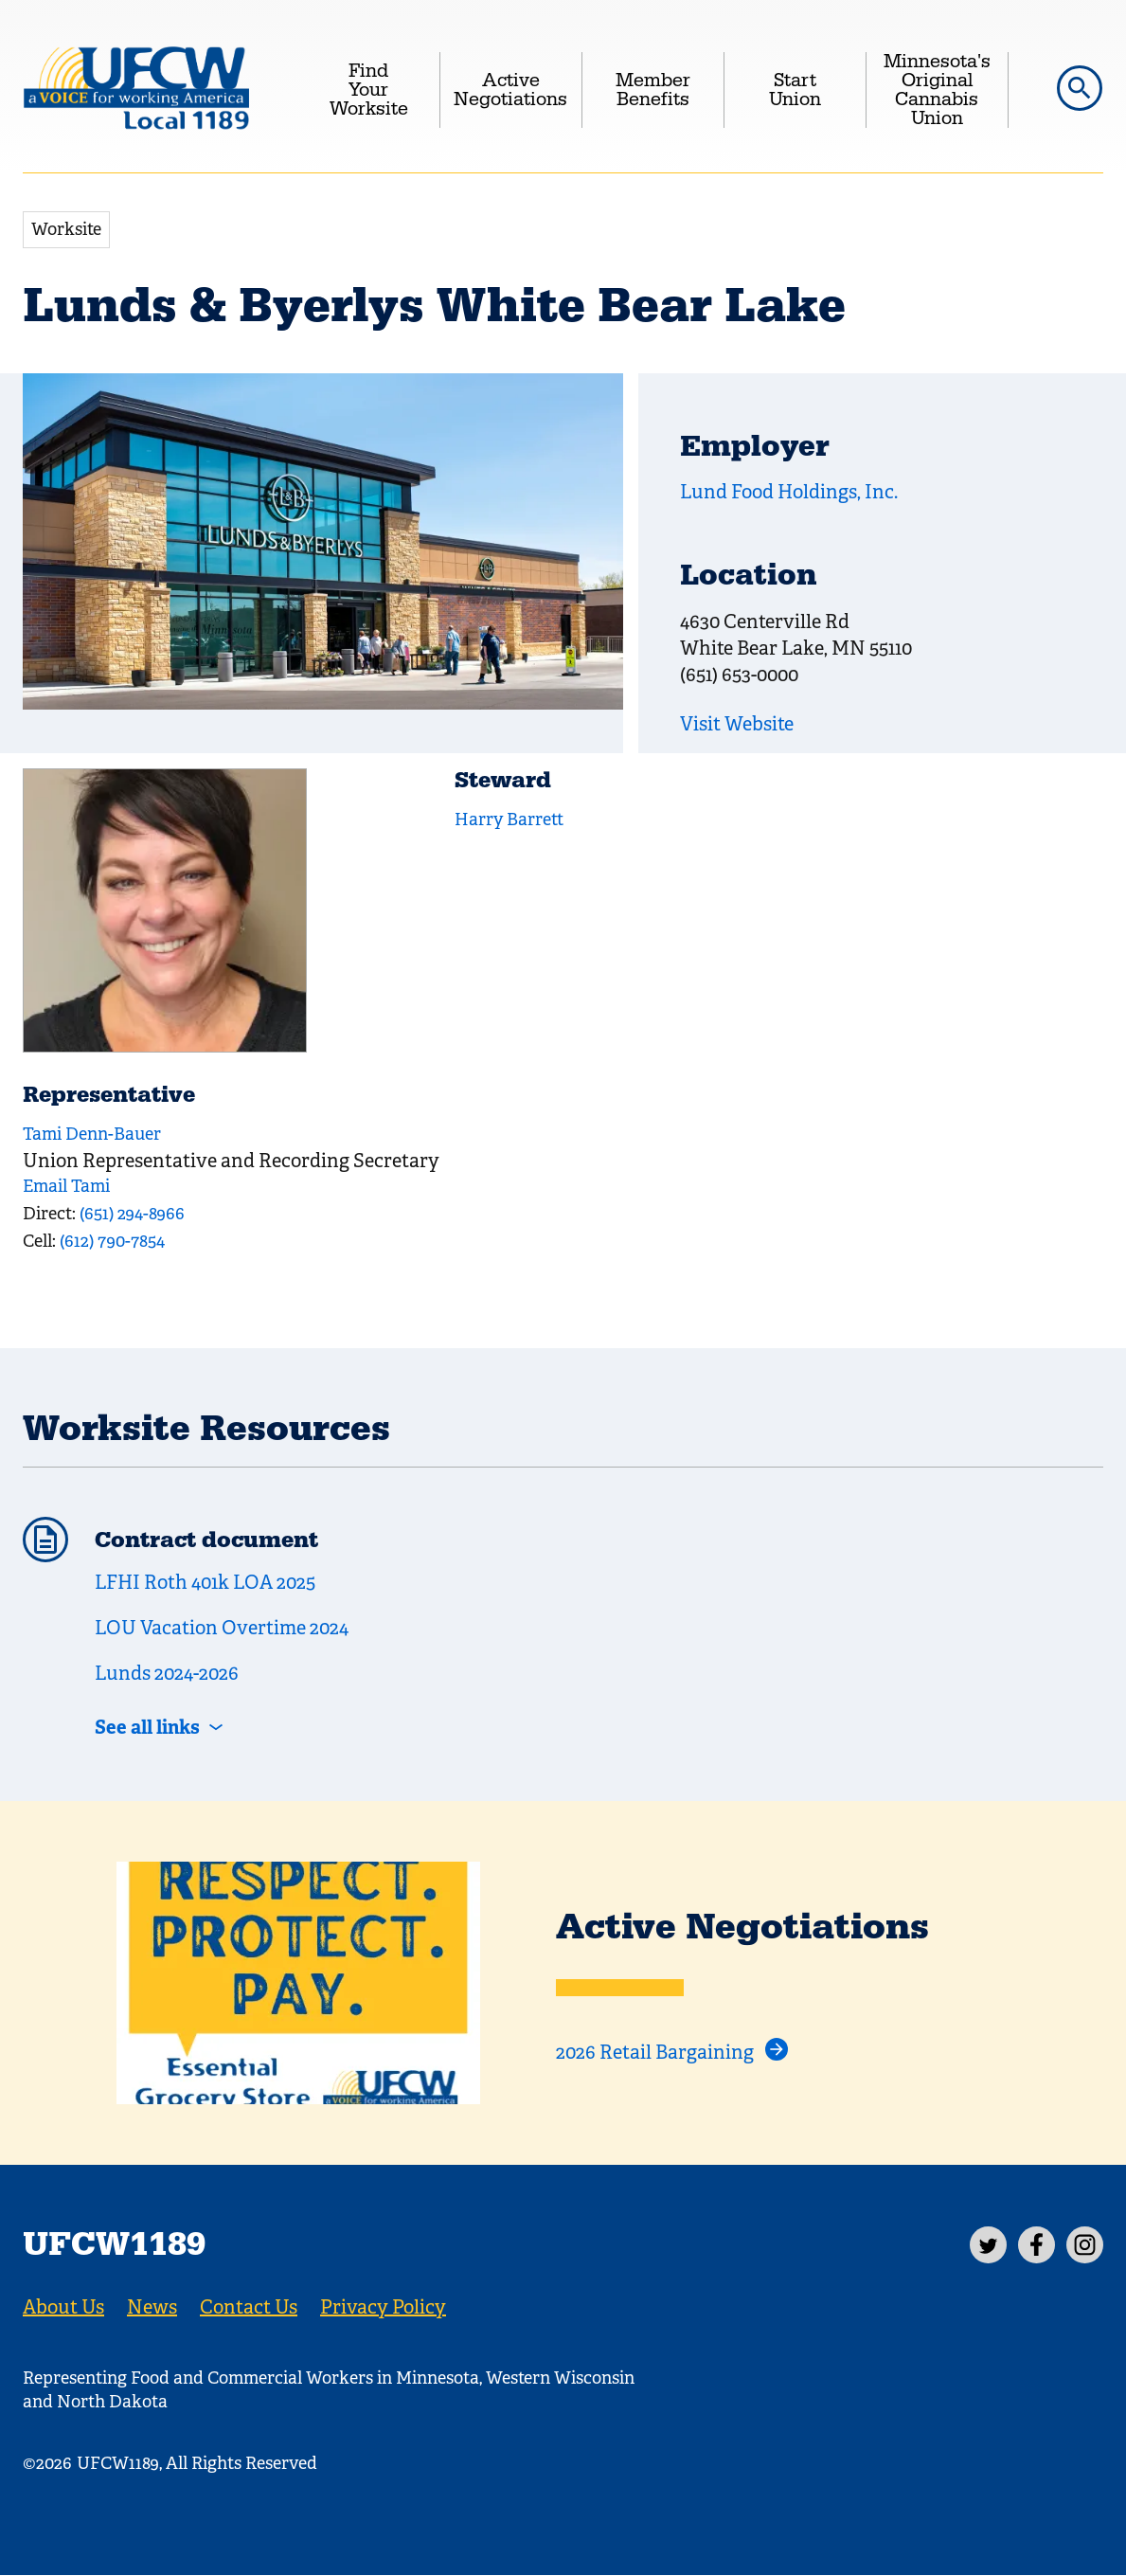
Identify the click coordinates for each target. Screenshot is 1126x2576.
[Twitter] (988, 2244)
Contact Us (248, 2307)
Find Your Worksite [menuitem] (369, 90)
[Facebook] (1036, 2244)
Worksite (66, 229)
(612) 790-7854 (112, 1241)
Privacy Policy (383, 2307)
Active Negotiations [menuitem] (510, 90)
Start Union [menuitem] (795, 90)
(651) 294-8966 (132, 1213)
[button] (1079, 88)
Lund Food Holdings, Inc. (789, 492)
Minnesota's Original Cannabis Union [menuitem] (937, 90)
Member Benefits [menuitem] (653, 90)
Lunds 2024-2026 (167, 1673)
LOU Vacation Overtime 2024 (222, 1628)
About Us (63, 2307)
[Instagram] (1084, 2244)
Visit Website (737, 724)
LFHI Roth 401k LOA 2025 (205, 1582)
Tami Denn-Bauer (92, 1134)
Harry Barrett (509, 819)
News (152, 2307)
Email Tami (66, 1186)
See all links (147, 1727)
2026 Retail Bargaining (655, 2052)
